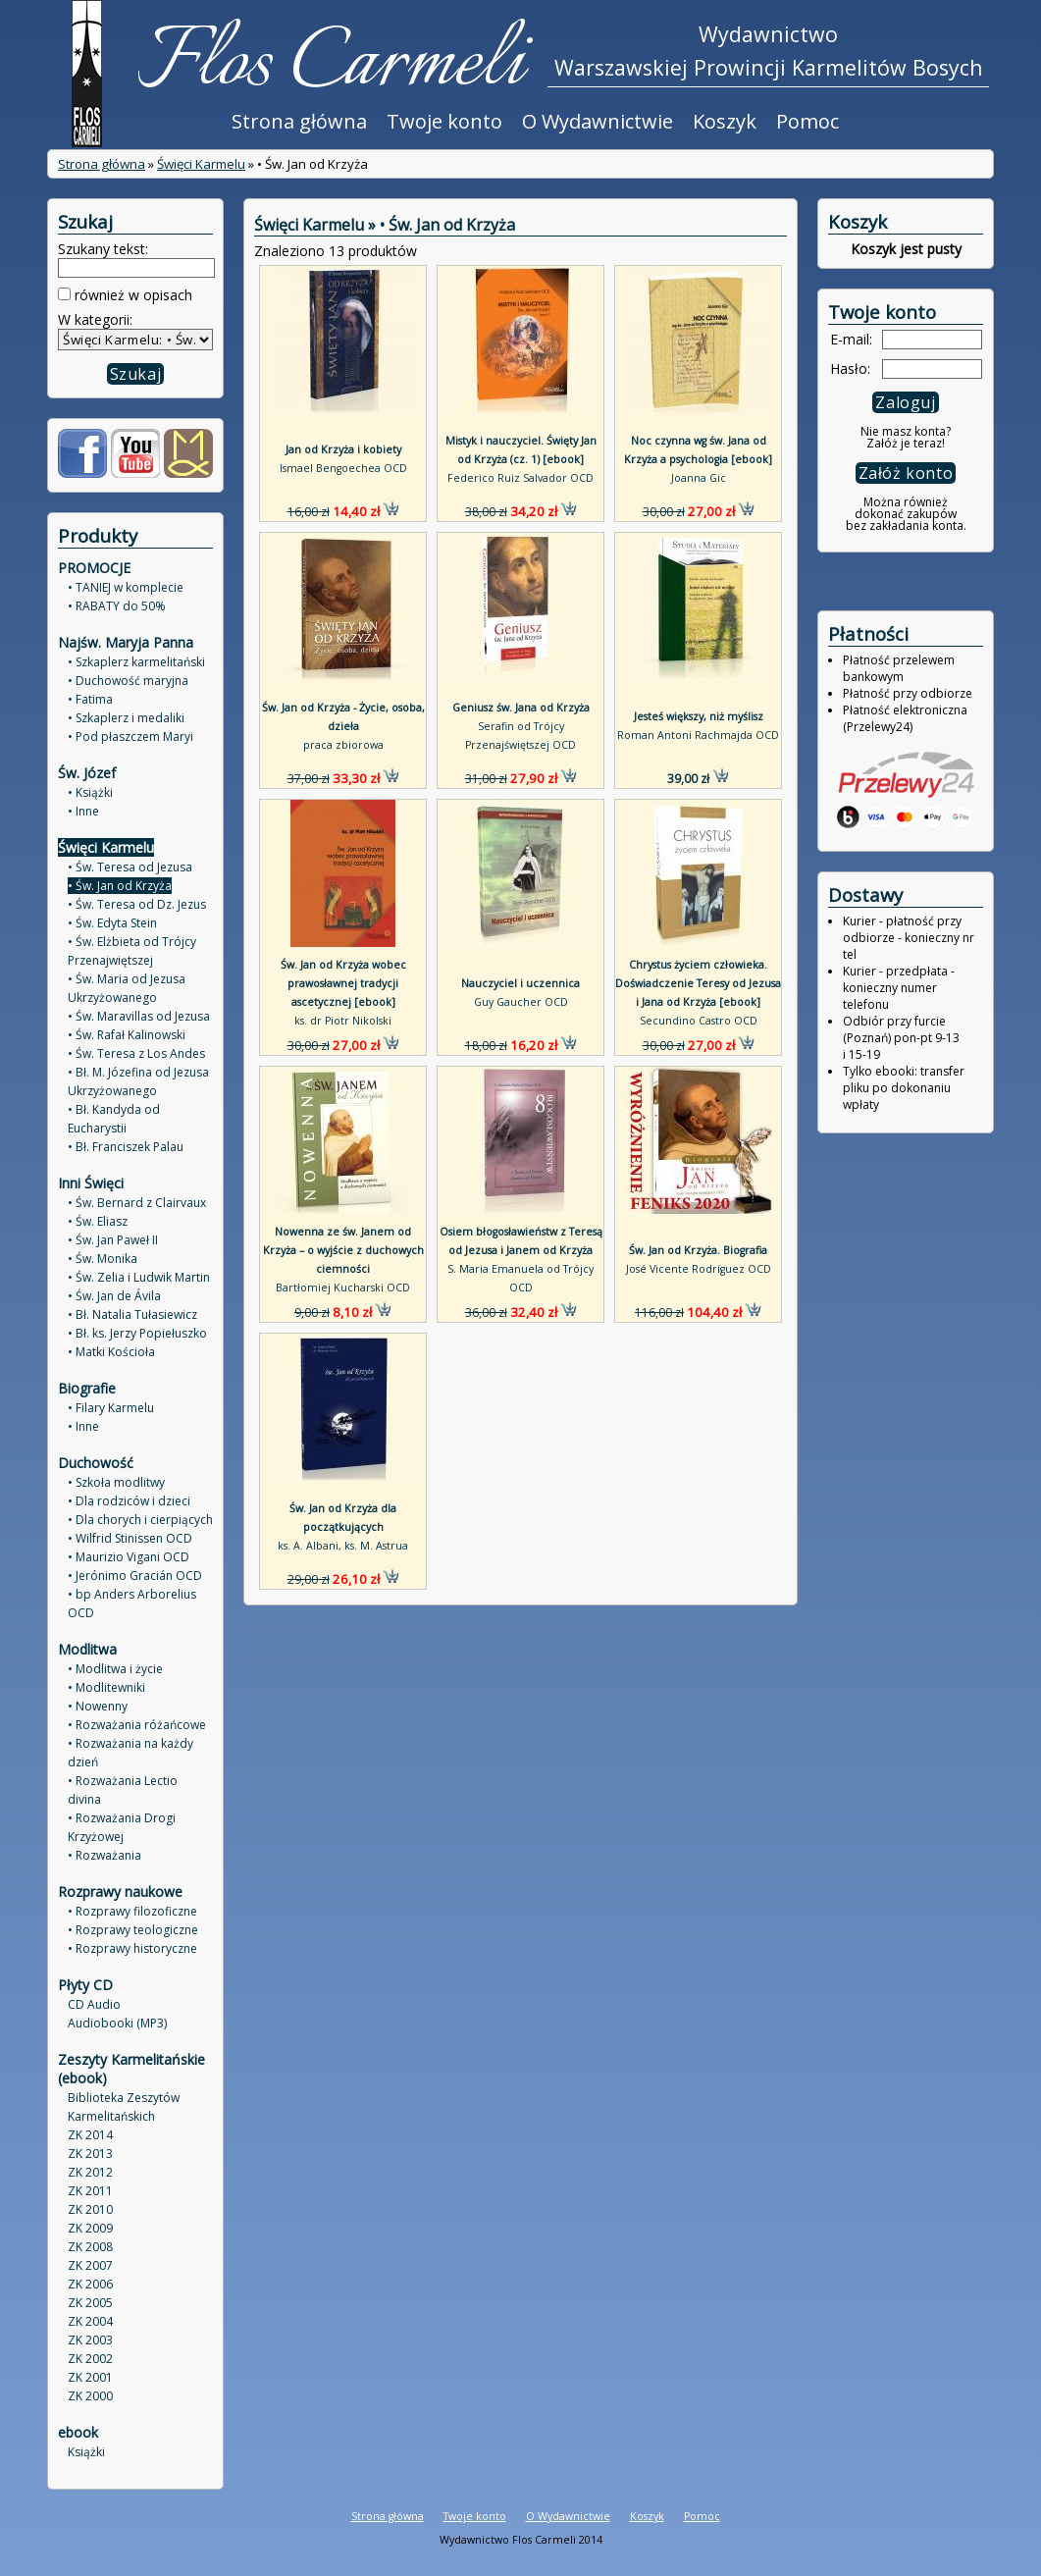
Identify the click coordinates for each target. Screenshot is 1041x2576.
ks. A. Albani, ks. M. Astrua (343, 1545)
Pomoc (807, 121)
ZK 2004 (90, 2321)
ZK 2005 (90, 2302)
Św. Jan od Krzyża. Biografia (698, 1250)
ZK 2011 (90, 2190)
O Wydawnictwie (597, 121)
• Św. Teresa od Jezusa (130, 867)
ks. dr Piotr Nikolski (342, 1020)
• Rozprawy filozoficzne (132, 1911)
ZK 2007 (90, 2265)
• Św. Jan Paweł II (113, 1240)
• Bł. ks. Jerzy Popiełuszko (137, 1333)
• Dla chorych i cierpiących (140, 1519)
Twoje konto (444, 121)
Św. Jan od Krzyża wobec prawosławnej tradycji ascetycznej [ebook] (343, 983)
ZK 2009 (90, 2228)
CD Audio (94, 2004)
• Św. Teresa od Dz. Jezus (137, 904)
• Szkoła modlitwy (116, 1482)
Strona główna (299, 121)
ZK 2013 (90, 2153)
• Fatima (90, 699)
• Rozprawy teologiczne (133, 1929)
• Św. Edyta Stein (112, 923)
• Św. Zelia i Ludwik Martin (139, 1277)
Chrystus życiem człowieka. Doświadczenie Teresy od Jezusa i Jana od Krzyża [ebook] (698, 983)
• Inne (83, 811)
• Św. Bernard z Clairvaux (137, 1202)
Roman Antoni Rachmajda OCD (698, 735)
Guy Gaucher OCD (521, 1002)
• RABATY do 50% (117, 606)
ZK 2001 (90, 2377)
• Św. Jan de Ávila (114, 1296)
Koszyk (724, 121)
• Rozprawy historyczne (132, 1948)
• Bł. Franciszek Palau (125, 1146)
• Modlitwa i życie (115, 1668)
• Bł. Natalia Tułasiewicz (132, 1314)
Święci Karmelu (201, 164)
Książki (86, 2452)
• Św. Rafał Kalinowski (126, 1034)
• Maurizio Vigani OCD (128, 1557)
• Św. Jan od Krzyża (120, 885)
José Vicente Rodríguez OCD (698, 1269)
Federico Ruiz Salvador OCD (520, 478)
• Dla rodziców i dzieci (129, 1501)
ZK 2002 (90, 2358)
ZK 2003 (90, 2340)
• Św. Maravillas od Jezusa (139, 1016)
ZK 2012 (90, 2172)
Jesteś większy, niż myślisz (698, 716)
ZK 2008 (90, 2246)
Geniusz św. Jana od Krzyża (521, 707)
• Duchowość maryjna (128, 680)
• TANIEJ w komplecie (125, 587)
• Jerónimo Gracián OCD (135, 1575)
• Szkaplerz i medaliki (126, 718)
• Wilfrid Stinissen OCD (130, 1538)
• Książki (90, 792)
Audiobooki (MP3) (117, 2023)
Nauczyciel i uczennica (520, 983)
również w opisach (131, 295)
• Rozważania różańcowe (137, 1724)
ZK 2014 (90, 2135)
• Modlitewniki (106, 1687)
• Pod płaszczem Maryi (130, 736)
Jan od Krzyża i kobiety (343, 449)
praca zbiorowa (343, 745)
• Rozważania (104, 1855)
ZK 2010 (90, 2209)
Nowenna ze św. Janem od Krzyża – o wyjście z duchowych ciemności (343, 1250)
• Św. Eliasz (98, 1221)
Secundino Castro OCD (698, 1020)
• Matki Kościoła (111, 1351)
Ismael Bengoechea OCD (343, 468)
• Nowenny (98, 1706)
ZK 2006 (90, 2284)
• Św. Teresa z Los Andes (136, 1053)
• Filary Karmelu (111, 1407)
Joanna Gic (698, 478)
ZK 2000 (90, 2396)
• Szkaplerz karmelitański (136, 662)
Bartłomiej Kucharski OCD (343, 1287)
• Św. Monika (102, 1258)
